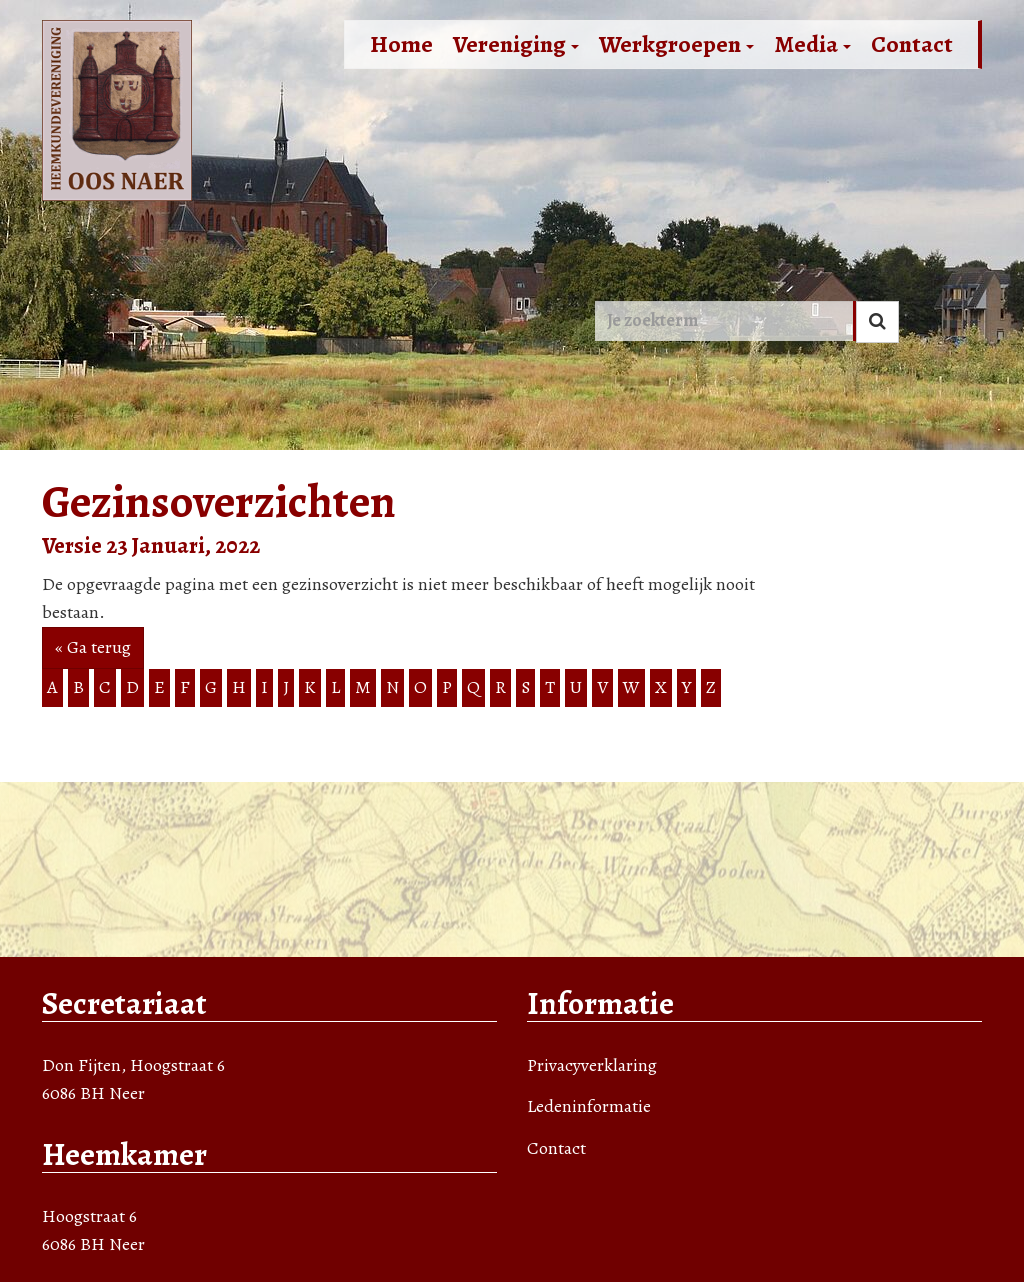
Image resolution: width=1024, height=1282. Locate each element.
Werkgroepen (676, 44)
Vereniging (516, 44)
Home (401, 44)
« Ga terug (93, 647)
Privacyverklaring (592, 1065)
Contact (912, 44)
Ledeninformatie (589, 1106)
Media (812, 44)
